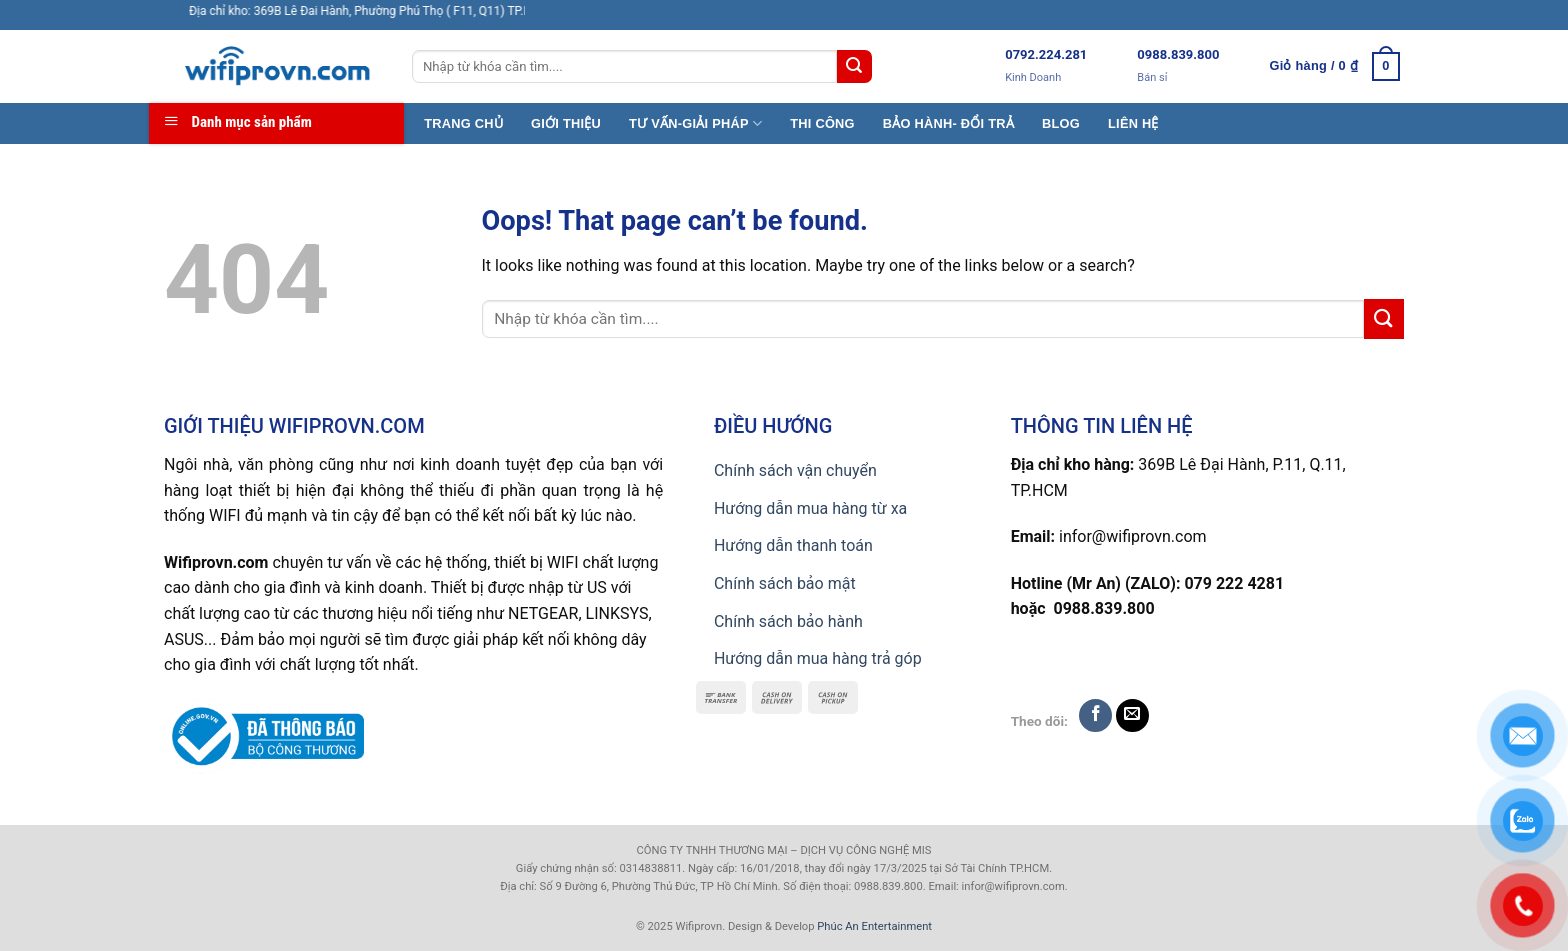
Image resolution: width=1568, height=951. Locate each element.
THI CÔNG (822, 123)
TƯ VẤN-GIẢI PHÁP (695, 123)
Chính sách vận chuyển (795, 470)
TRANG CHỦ (463, 123)
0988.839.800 (1178, 54)
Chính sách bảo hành (788, 621)
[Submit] (854, 67)
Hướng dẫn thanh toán (793, 545)
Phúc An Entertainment (874, 926)
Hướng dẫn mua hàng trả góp (818, 658)
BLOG (1061, 123)
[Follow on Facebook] (1095, 715)
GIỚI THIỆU (566, 123)
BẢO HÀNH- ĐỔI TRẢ (948, 123)
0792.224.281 (1046, 54)
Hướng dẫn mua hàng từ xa (810, 508)
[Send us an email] (1132, 715)
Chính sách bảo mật (785, 583)
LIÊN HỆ (1133, 123)
